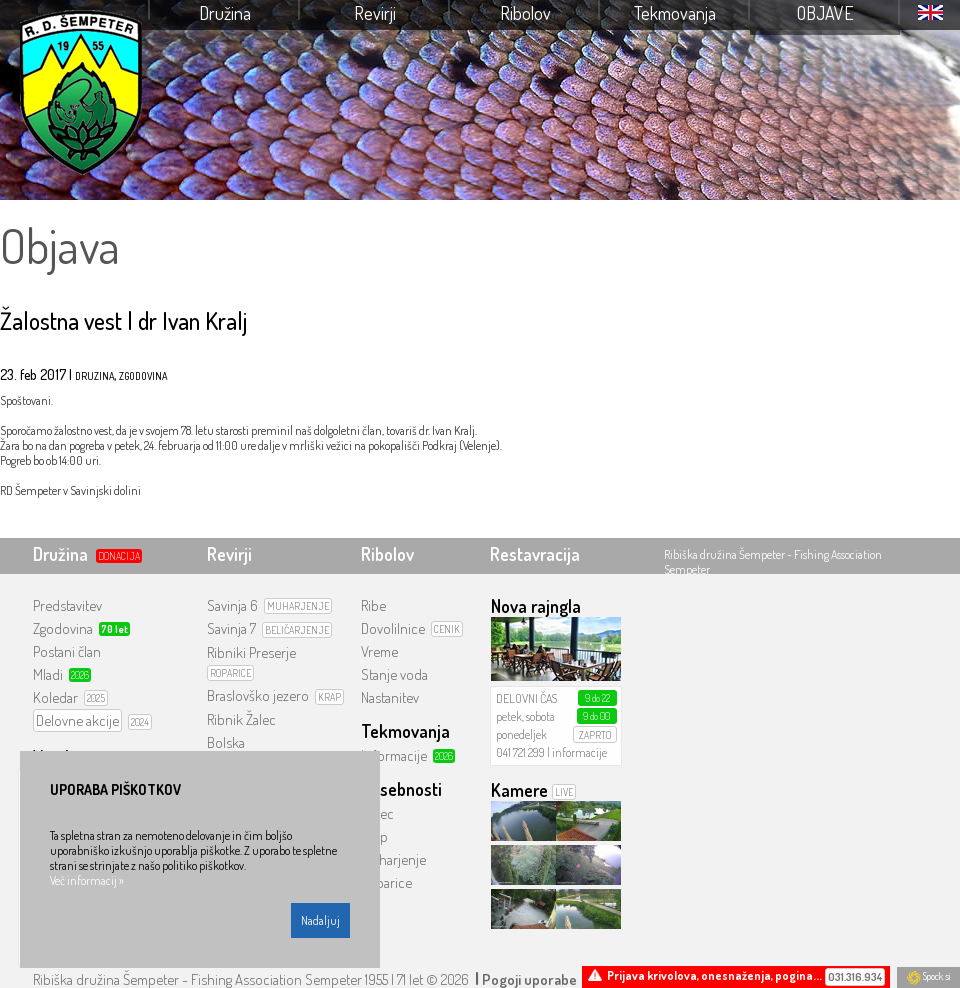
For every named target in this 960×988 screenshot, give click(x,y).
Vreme (379, 651)
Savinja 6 (232, 605)
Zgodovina (63, 628)
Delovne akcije (77, 720)
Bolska (226, 742)
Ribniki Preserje (251, 652)
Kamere (519, 790)
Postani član (67, 651)
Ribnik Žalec (241, 719)
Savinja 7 (231, 628)
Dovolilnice (393, 628)
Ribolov (525, 13)
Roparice (386, 882)
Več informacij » (87, 880)
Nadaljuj (320, 920)
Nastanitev (390, 697)
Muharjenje (393, 859)
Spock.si (928, 976)
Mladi (48, 674)
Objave (825, 13)
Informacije (394, 755)
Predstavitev (67, 605)
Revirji (375, 13)
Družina (225, 13)
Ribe (373, 605)
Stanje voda (394, 674)
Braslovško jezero (258, 695)
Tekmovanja (675, 13)
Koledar (55, 697)
